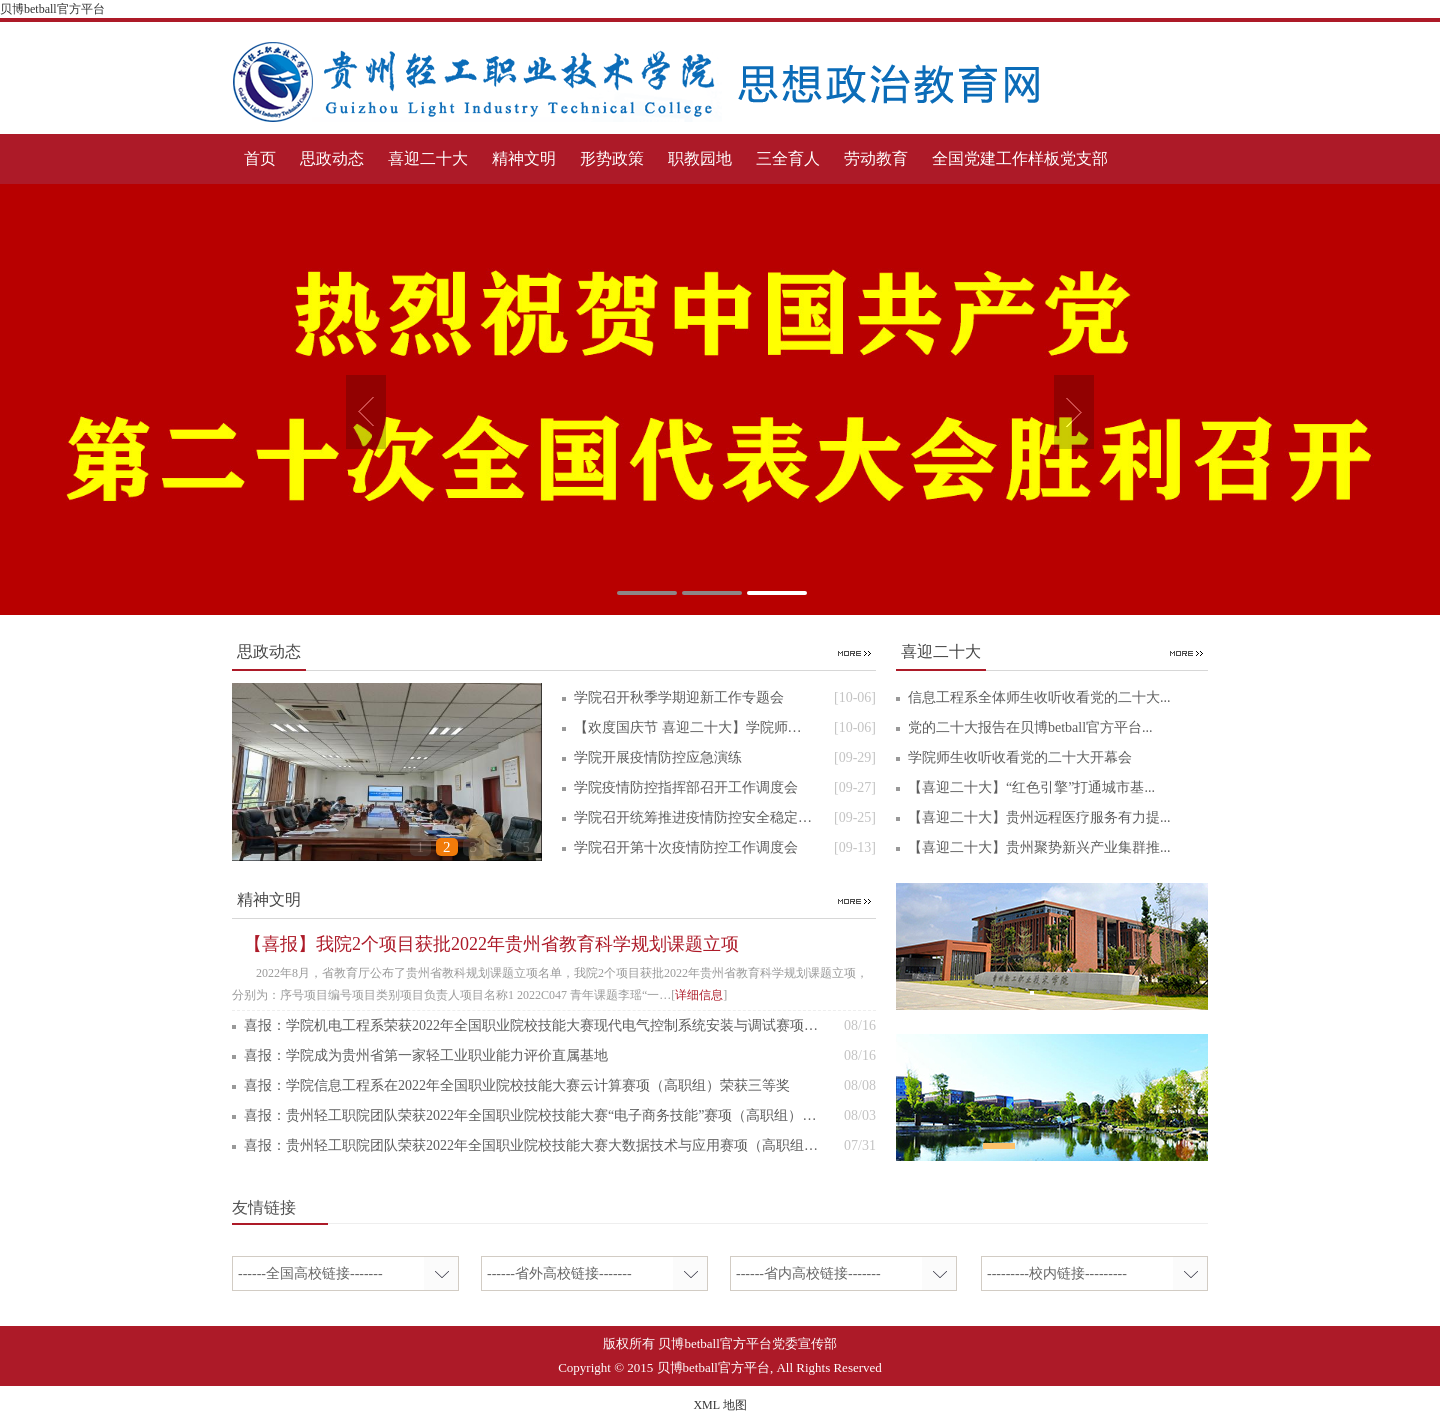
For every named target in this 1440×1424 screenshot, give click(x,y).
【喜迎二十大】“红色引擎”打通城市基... (1031, 787)
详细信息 (699, 995)
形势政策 (612, 158)
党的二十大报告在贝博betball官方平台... (1030, 727)
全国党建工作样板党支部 (1020, 158)
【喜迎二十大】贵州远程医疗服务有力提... (1039, 817)
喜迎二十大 (428, 158)
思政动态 (332, 158)
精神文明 (524, 158)
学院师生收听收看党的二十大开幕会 (1020, 757)
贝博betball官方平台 (52, 9)
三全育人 (788, 158)
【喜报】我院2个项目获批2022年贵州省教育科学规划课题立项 (491, 944)
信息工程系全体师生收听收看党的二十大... (1039, 697)
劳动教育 (876, 158)
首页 (260, 158)
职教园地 (700, 158)
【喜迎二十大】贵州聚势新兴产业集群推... (1039, 847)
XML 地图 (719, 1405)
